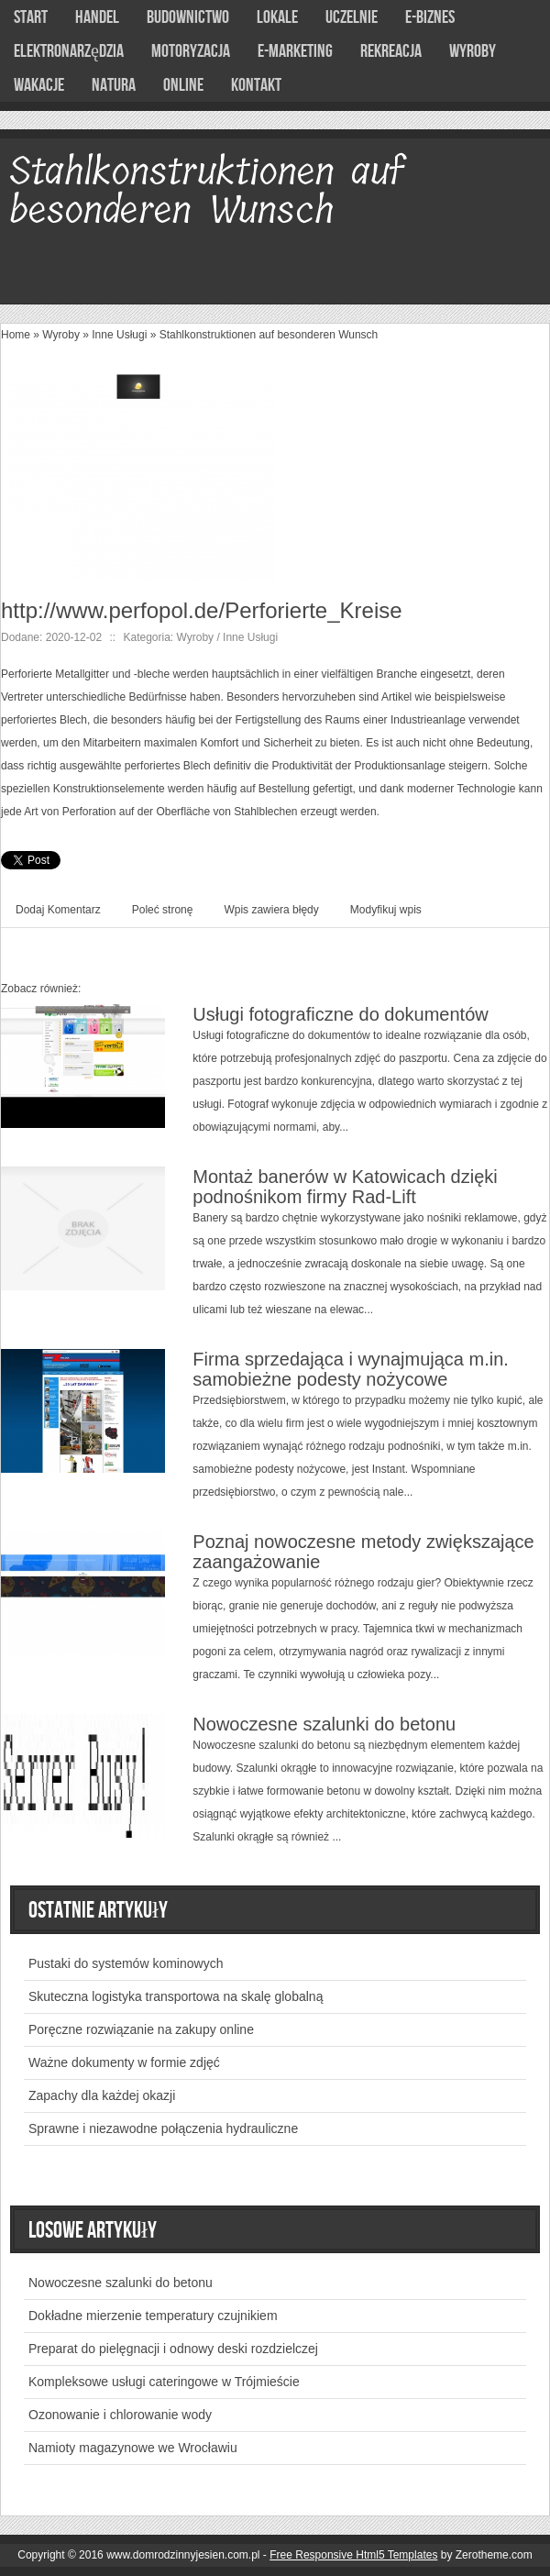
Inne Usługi (119, 334)
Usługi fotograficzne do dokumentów (340, 1014)
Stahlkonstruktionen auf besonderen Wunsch (269, 334)
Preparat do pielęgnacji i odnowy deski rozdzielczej (173, 2348)
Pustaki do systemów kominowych (125, 1963)
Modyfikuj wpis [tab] (386, 909)
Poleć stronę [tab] (162, 909)
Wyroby (61, 334)
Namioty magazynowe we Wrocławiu (132, 2447)
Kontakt (256, 85)
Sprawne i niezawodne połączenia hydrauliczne (163, 2128)
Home (15, 334)
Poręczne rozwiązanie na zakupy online (141, 2029)
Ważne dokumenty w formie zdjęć (124, 2062)
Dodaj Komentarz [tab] (58, 909)
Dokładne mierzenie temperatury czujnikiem (153, 2315)
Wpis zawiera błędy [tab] (271, 909)
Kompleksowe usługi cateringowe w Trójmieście (164, 2381)
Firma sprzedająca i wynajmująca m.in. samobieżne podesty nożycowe (350, 1369)
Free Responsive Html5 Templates (353, 2554)
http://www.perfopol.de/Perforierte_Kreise (201, 610)
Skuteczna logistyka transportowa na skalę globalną (175, 1996)
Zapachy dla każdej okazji (101, 2095)
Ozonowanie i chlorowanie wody (120, 2414)
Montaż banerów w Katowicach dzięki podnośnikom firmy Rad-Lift (344, 1186)
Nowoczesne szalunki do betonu (324, 1724)
